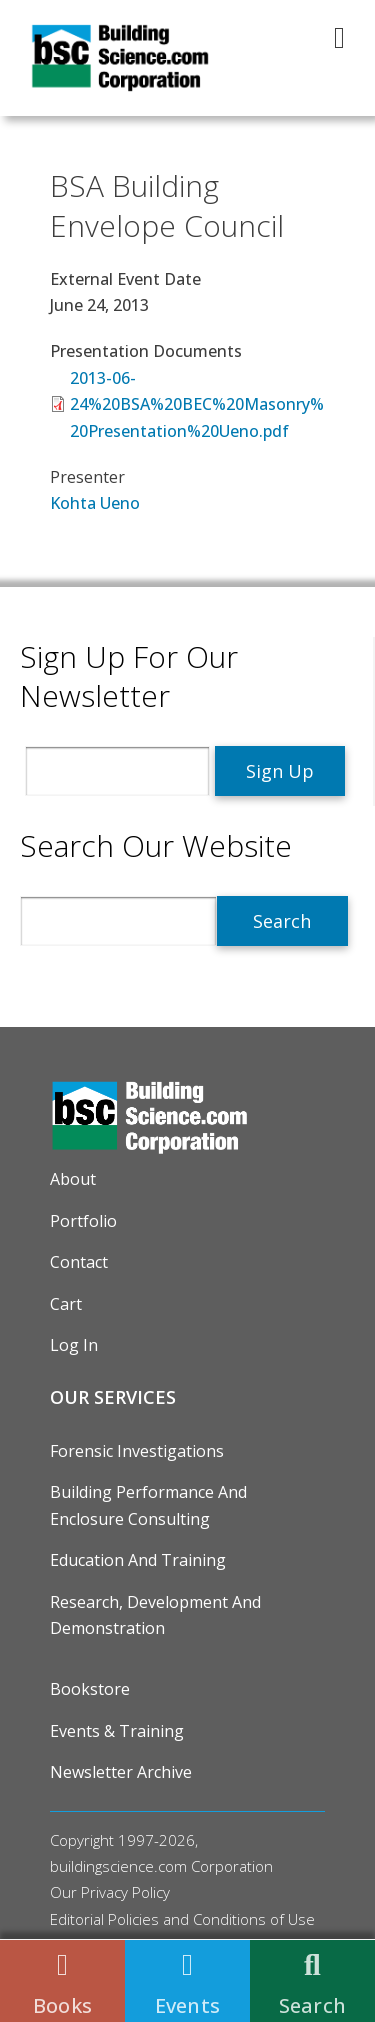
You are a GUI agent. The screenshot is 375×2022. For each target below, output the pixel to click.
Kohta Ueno (95, 503)
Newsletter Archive (121, 1772)
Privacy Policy (125, 1892)
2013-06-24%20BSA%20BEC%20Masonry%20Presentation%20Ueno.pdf (197, 404)
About (73, 1179)
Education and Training (138, 1560)
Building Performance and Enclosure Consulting (148, 1505)
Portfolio (83, 1221)
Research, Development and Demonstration (155, 1615)
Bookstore (90, 1689)
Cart (66, 1304)
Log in (74, 1345)
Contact (79, 1262)
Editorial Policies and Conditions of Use (182, 1919)
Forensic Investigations (137, 1451)
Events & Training (117, 1731)
